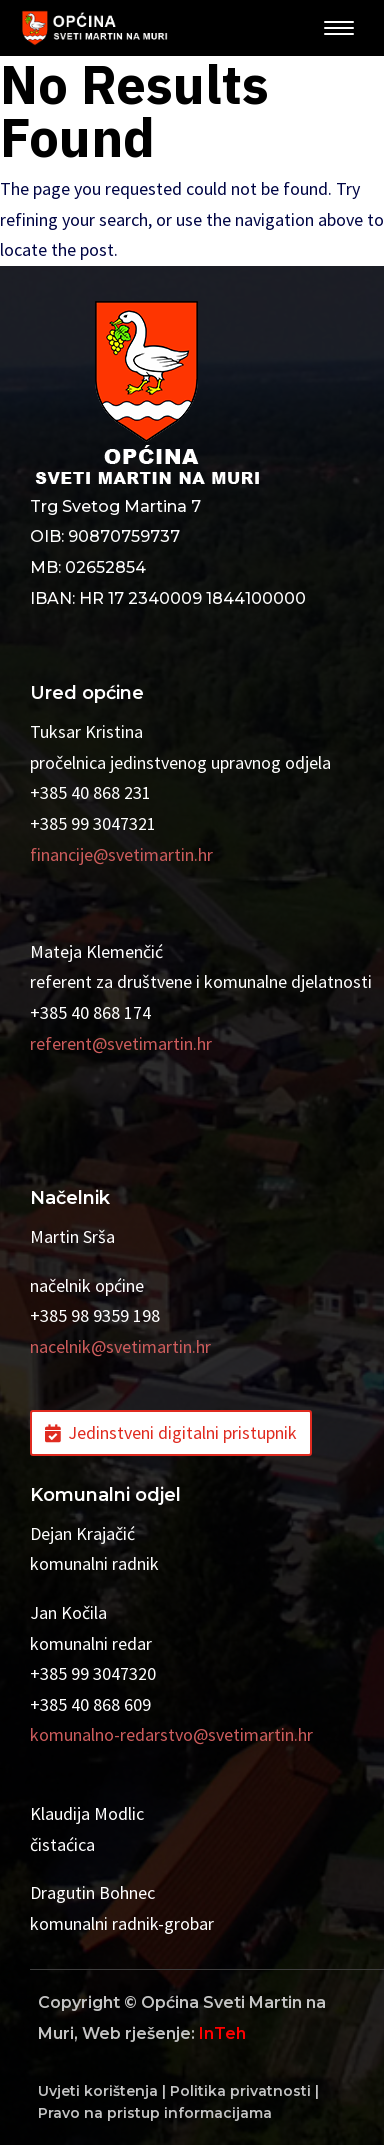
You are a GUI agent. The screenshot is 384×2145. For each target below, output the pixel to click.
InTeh (222, 2033)
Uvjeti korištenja (98, 2091)
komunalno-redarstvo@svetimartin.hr (171, 1734)
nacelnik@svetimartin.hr (120, 1346)
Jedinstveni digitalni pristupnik (182, 1432)
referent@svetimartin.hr (121, 1043)
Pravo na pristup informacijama (155, 2113)
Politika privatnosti (240, 2091)
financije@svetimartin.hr (121, 854)
